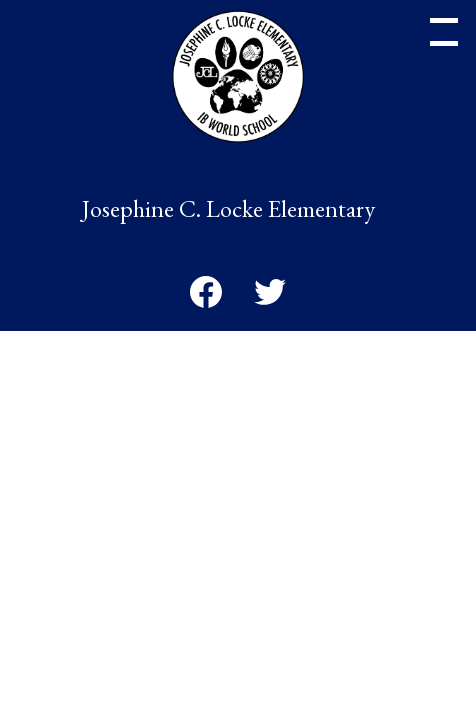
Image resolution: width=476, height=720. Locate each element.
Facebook (206, 296)
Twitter (270, 296)
